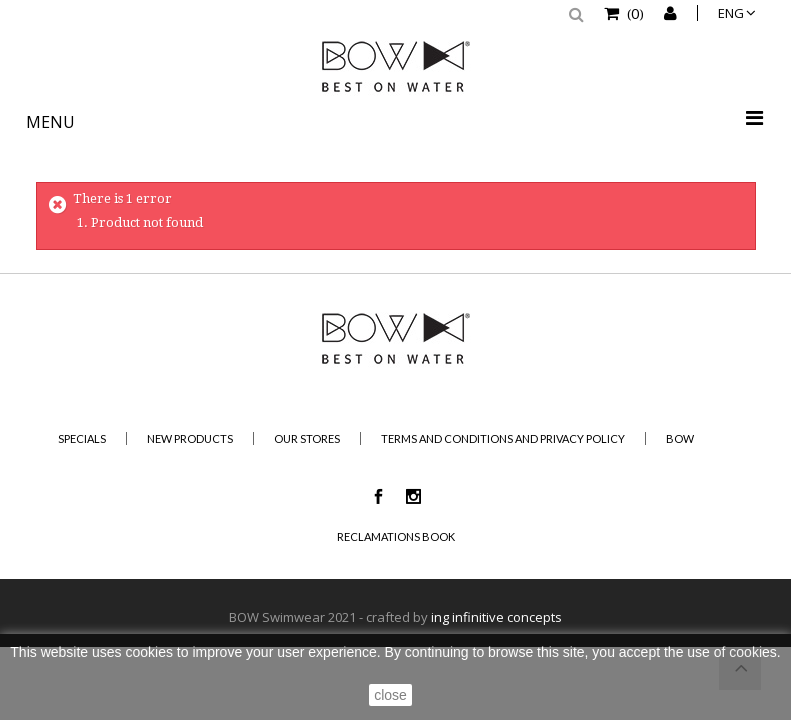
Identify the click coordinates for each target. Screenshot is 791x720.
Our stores (307, 438)
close (390, 695)
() (634, 13)
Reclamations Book (396, 536)
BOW (680, 438)
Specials (82, 438)
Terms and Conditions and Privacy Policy (503, 438)
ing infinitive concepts (496, 617)
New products (190, 438)
